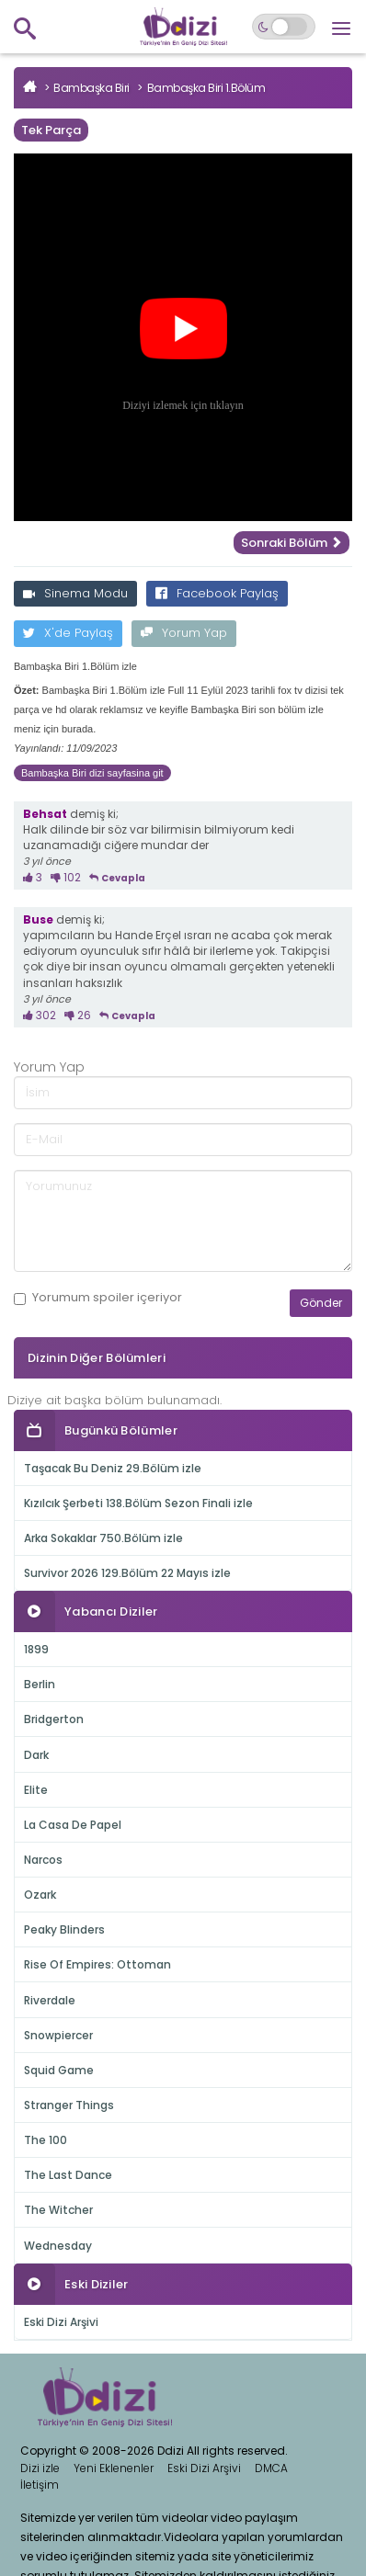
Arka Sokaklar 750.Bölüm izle (103, 1538)
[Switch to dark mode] (283, 27)
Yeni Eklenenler (114, 2468)
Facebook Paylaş (217, 593)
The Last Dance (68, 2175)
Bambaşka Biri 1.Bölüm (206, 88)
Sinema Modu (75, 593)
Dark (36, 1755)
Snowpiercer (58, 2035)
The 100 (45, 2140)
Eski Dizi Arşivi (61, 2322)
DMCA (271, 2468)
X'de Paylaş (68, 632)
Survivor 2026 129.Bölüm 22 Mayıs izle (127, 1573)
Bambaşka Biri (91, 88)
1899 (36, 1649)
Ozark (40, 1894)
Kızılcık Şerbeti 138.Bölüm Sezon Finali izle (138, 1503)
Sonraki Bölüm (291, 542)
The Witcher (58, 2210)
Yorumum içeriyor (98, 1297)
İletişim (39, 2484)
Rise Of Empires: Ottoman (97, 1964)
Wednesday (58, 2245)
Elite (36, 1790)
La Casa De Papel (72, 1825)
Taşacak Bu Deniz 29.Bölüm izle (112, 1468)
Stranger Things (69, 2105)
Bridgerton (54, 1719)
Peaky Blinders (64, 1929)
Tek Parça (51, 130)
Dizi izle (40, 2468)
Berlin (39, 1684)
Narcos (43, 1859)
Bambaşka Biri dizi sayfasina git (92, 772)
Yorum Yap (184, 632)
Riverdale (49, 2000)
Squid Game (59, 2070)
